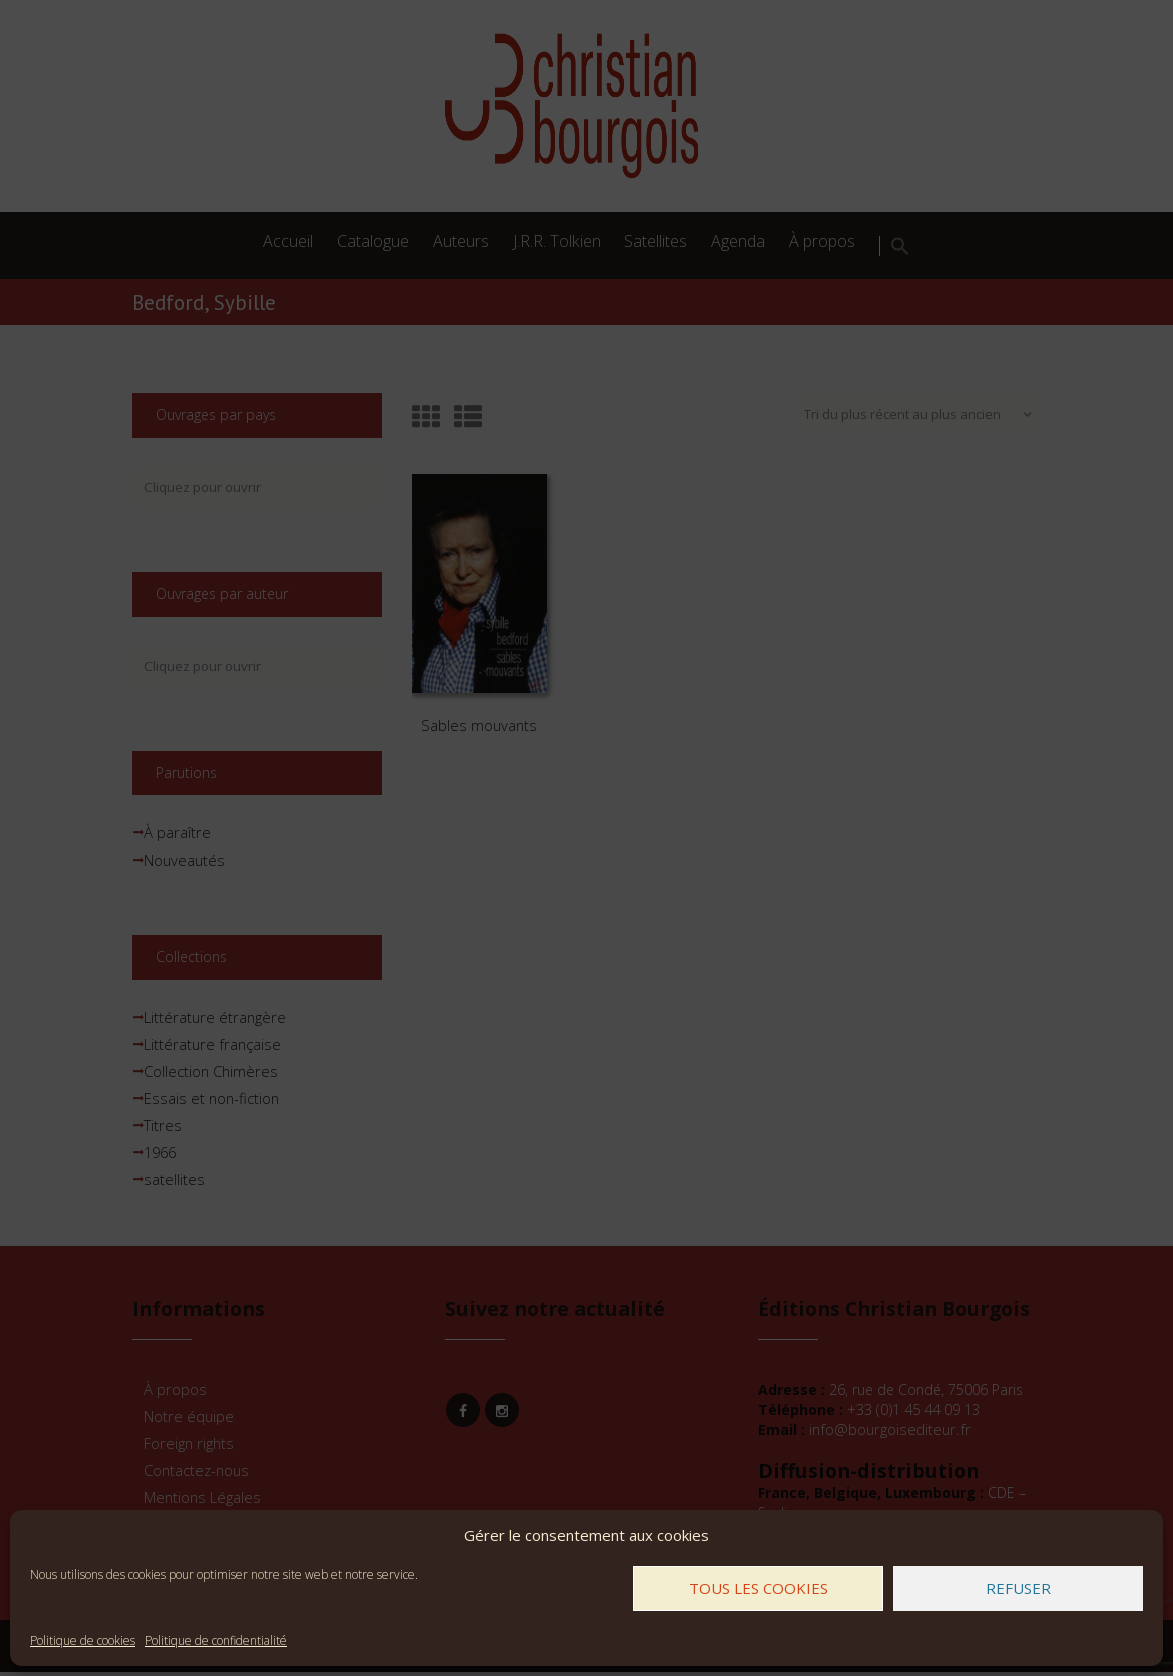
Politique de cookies (82, 1640)
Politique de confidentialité (216, 1640)
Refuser (1018, 1588)
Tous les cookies (758, 1588)
